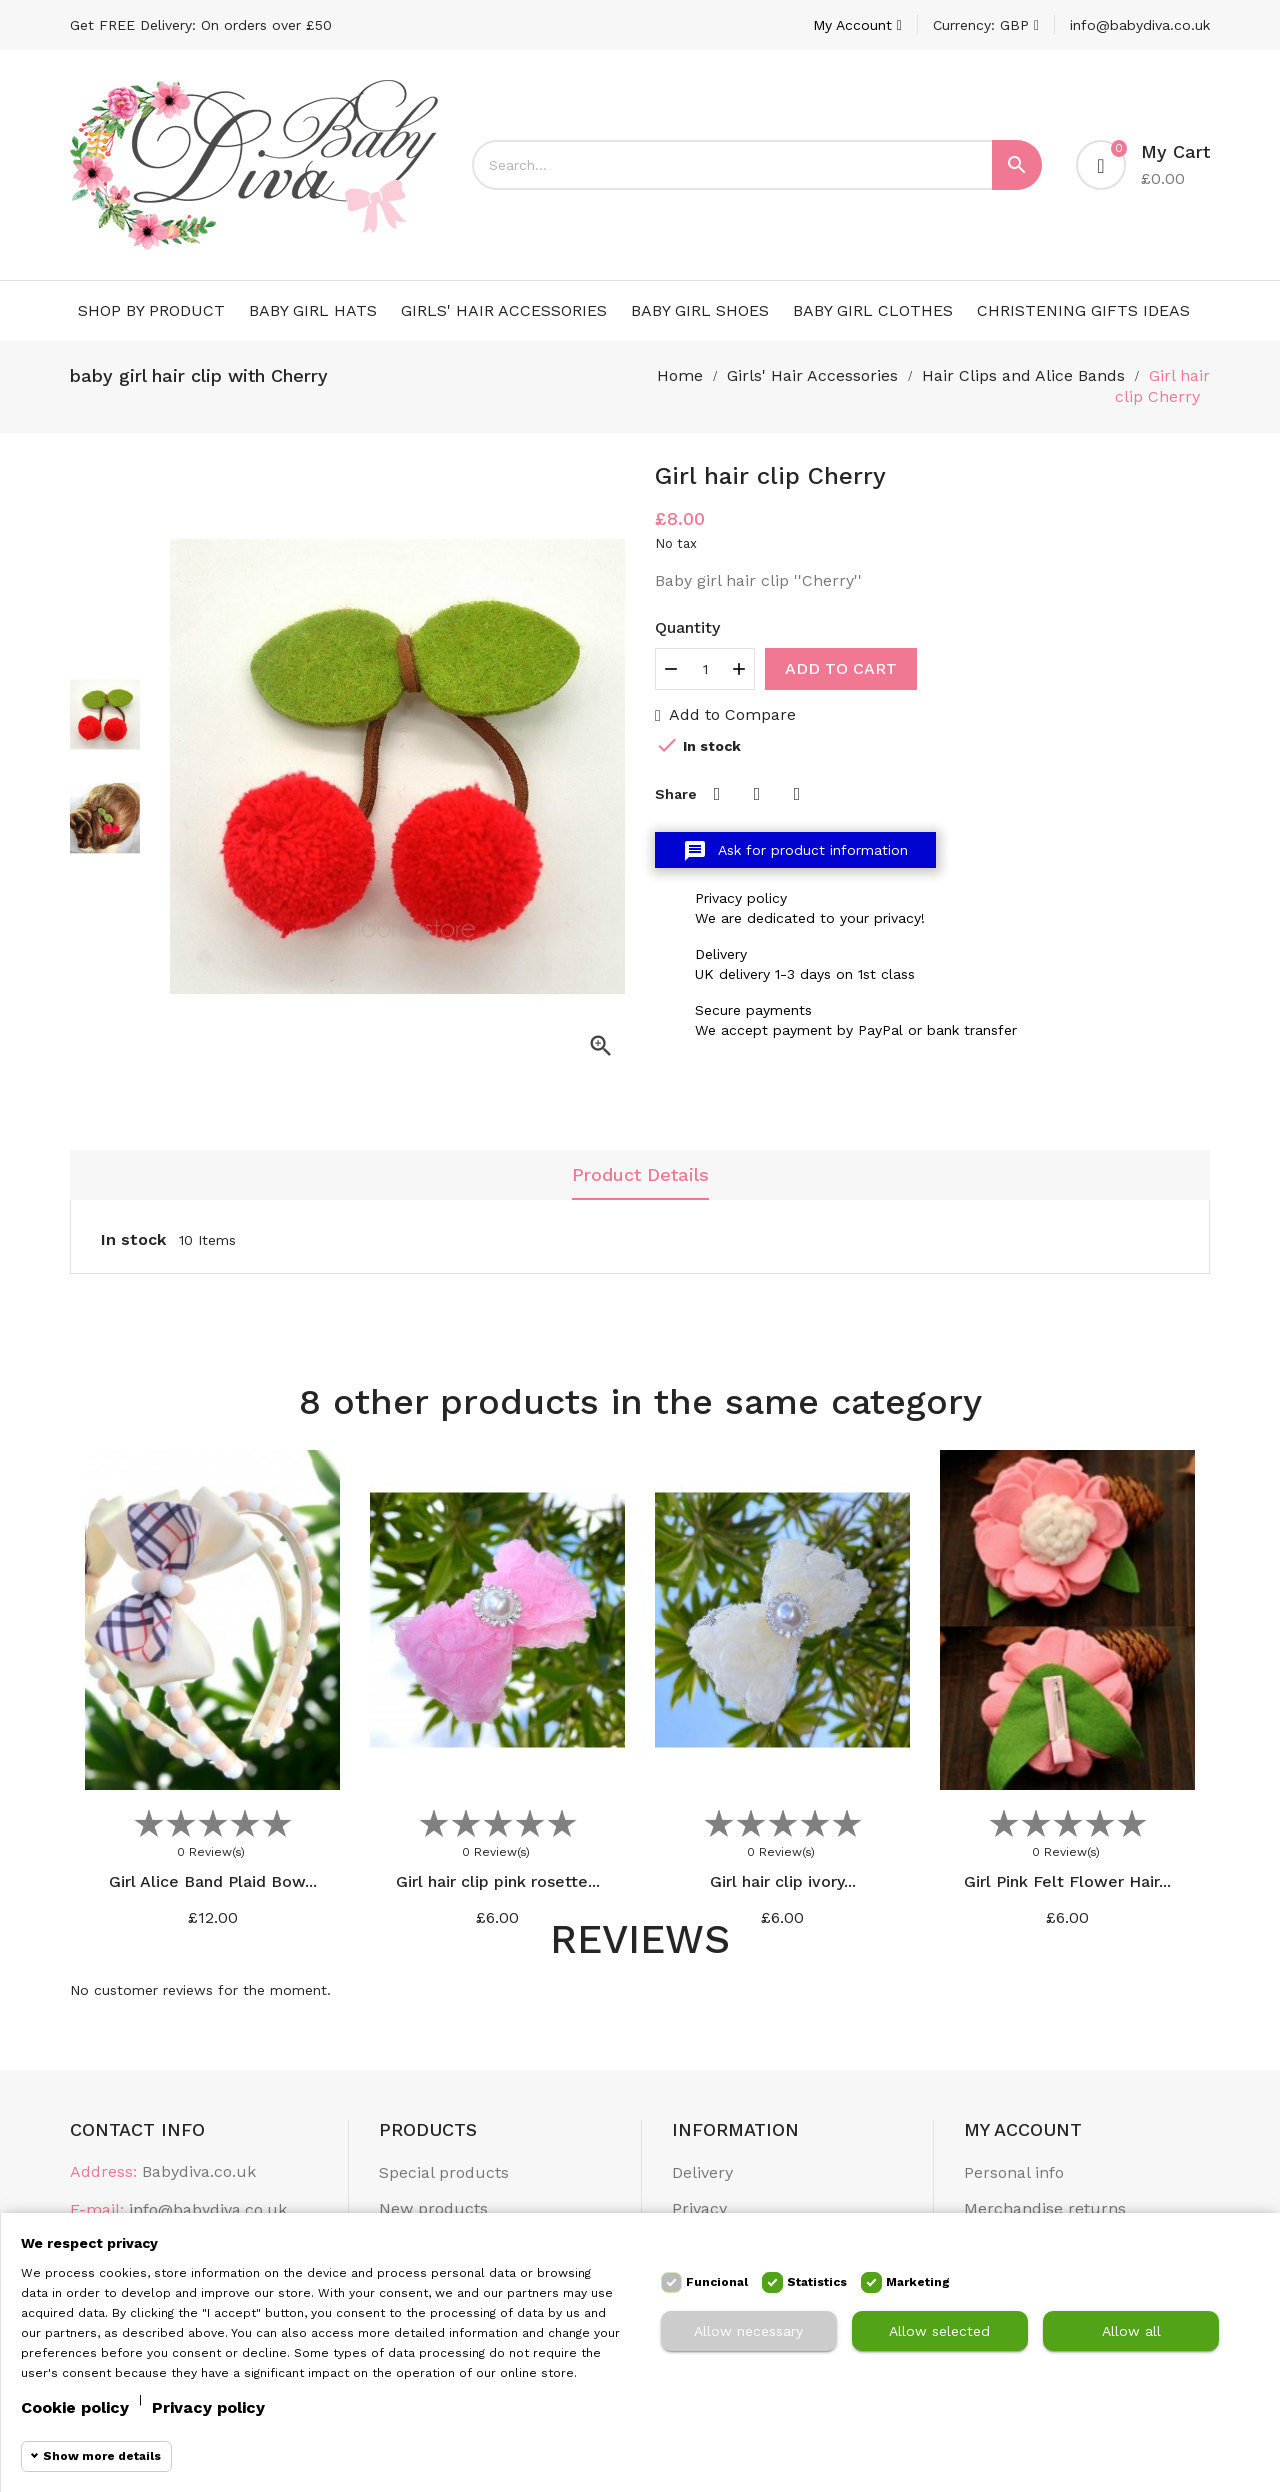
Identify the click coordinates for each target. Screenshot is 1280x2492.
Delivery (702, 2172)
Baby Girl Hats (313, 310)
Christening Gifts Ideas (1083, 310)
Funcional (717, 2282)
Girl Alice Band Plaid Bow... (213, 1881)
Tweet (757, 794)
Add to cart (841, 668)
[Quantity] (705, 669)
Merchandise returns (1045, 2208)
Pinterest (797, 794)
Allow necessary (748, 2331)
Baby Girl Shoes (700, 310)
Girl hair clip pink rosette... (498, 1881)
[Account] (857, 25)
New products (433, 2208)
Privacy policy (208, 2407)
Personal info (1014, 2172)
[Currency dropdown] (986, 25)
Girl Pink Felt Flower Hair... (1067, 1881)
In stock (133, 1239)
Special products (444, 2172)
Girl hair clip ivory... (783, 1881)
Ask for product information (795, 851)
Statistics (817, 2282)
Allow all (1131, 2331)
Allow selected (939, 2331)
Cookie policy (75, 2407)
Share (717, 794)
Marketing (918, 2282)
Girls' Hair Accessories (504, 310)
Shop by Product (151, 310)
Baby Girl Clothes (873, 310)
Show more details (102, 2456)
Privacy (699, 2208)
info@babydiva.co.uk (1140, 25)
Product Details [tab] (640, 1174)
